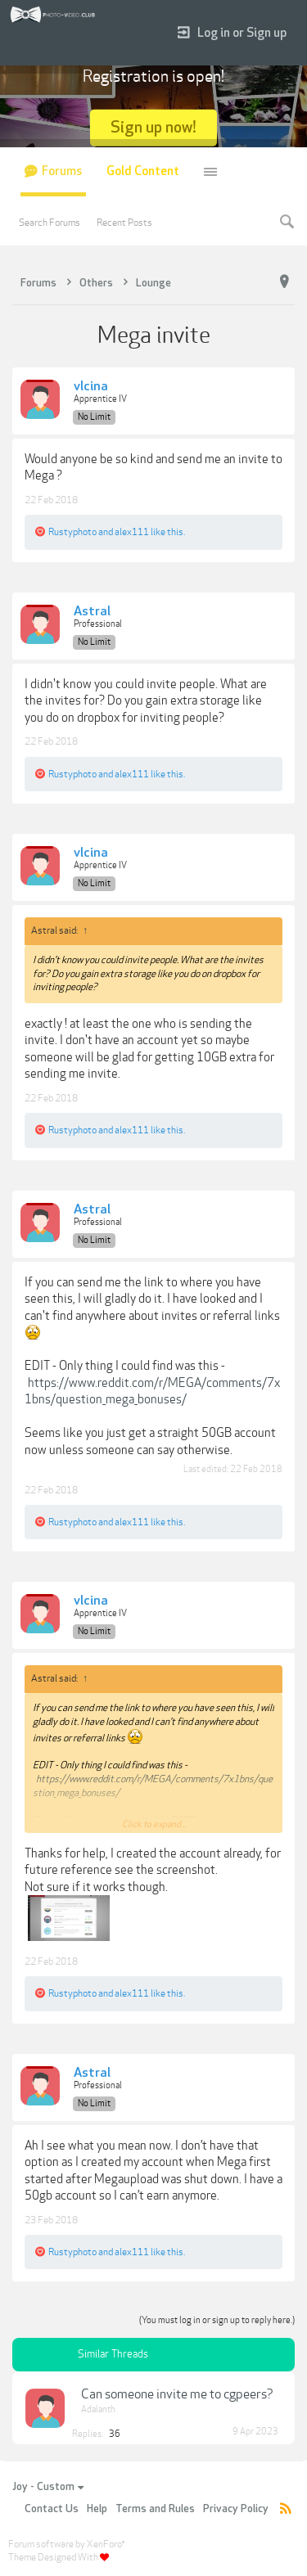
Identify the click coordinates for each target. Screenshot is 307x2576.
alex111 (132, 532)
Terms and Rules (155, 2508)
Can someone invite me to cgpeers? (177, 2394)
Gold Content (142, 171)
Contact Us (52, 2508)
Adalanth (98, 2409)
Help (97, 2508)
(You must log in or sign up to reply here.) (217, 2320)
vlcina (91, 387)
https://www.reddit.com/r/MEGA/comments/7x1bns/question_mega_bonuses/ (152, 1391)
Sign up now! (153, 127)
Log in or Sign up (232, 33)
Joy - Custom (48, 2486)
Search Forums (49, 222)
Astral (92, 612)
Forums (62, 171)
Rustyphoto (72, 532)
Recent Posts (124, 222)
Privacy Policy (236, 2508)
